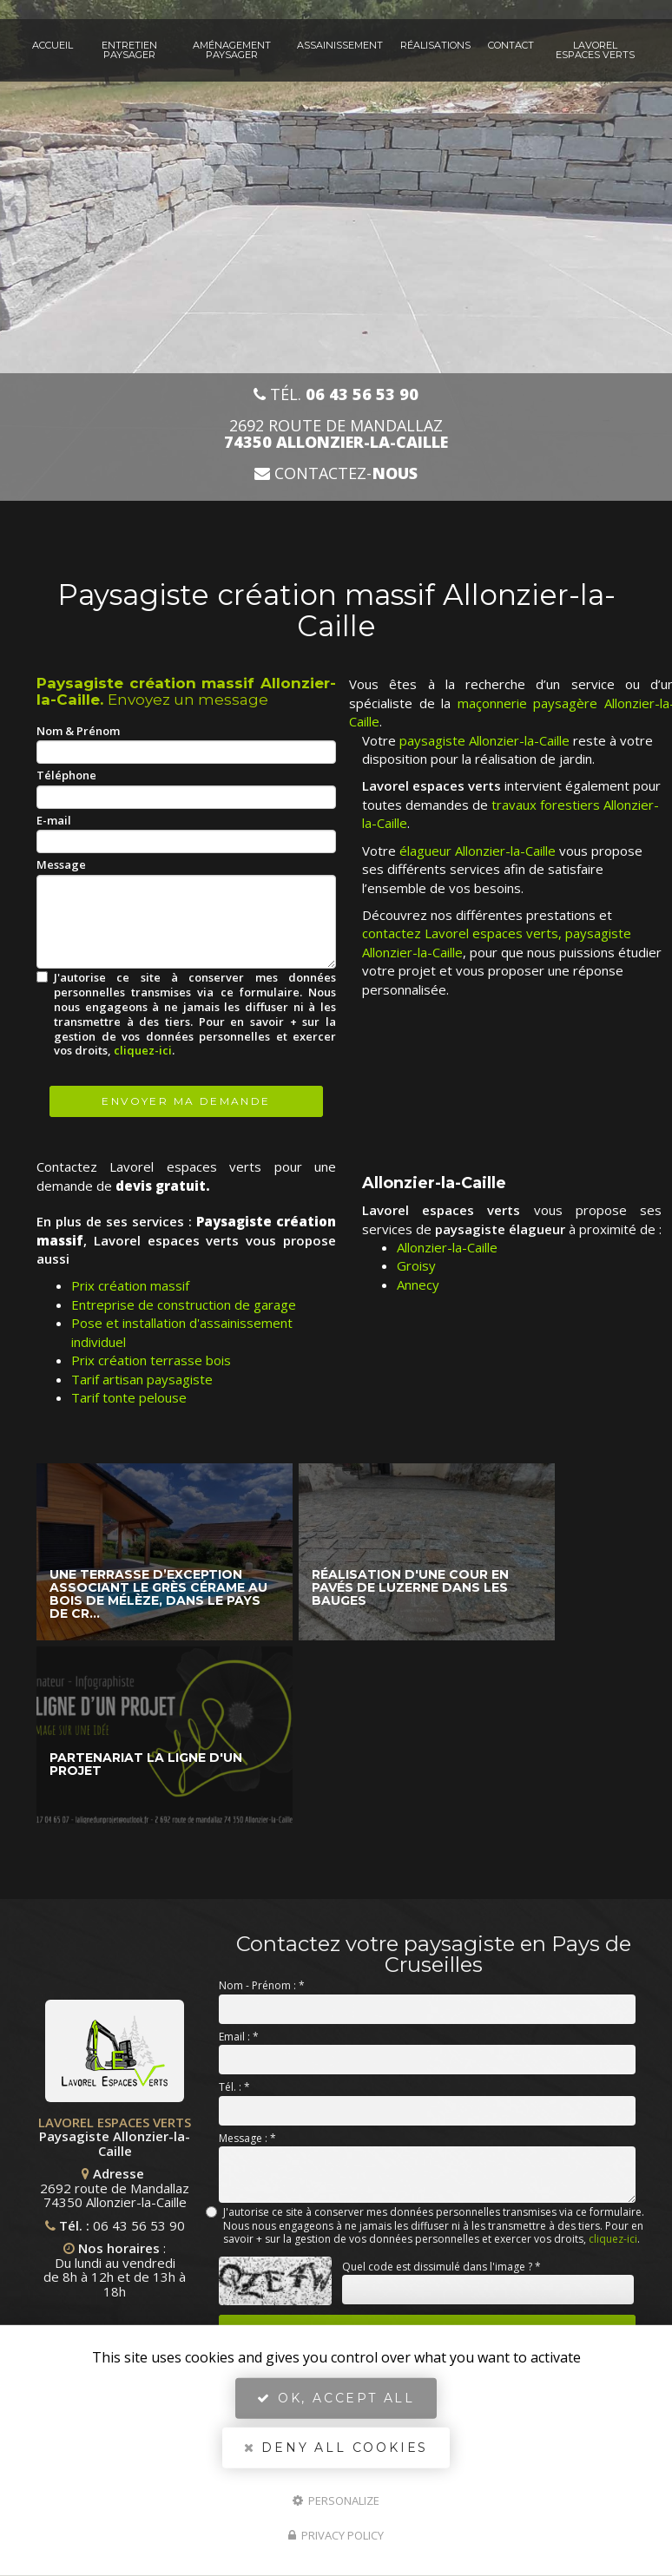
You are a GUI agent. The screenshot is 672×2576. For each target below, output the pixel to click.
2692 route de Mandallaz (336, 433)
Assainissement (340, 45)
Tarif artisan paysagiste (142, 1379)
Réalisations (435, 45)
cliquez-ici (143, 1050)
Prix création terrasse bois (151, 1360)
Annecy (418, 1284)
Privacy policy (336, 2535)
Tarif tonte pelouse (129, 1397)
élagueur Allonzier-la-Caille (477, 850)
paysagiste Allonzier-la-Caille (484, 740)
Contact (511, 45)
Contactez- (336, 473)
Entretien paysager (129, 50)
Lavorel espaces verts (595, 50)
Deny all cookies (336, 2447)
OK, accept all (336, 2398)
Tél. (336, 394)
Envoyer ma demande (186, 1100)
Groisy (416, 1265)
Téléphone (66, 775)
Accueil (52, 45)
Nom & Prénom (78, 731)
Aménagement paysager (232, 50)
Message (61, 864)
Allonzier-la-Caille (447, 1247)
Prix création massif (130, 1285)
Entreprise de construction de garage (183, 1304)
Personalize (336, 2499)
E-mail (53, 820)
